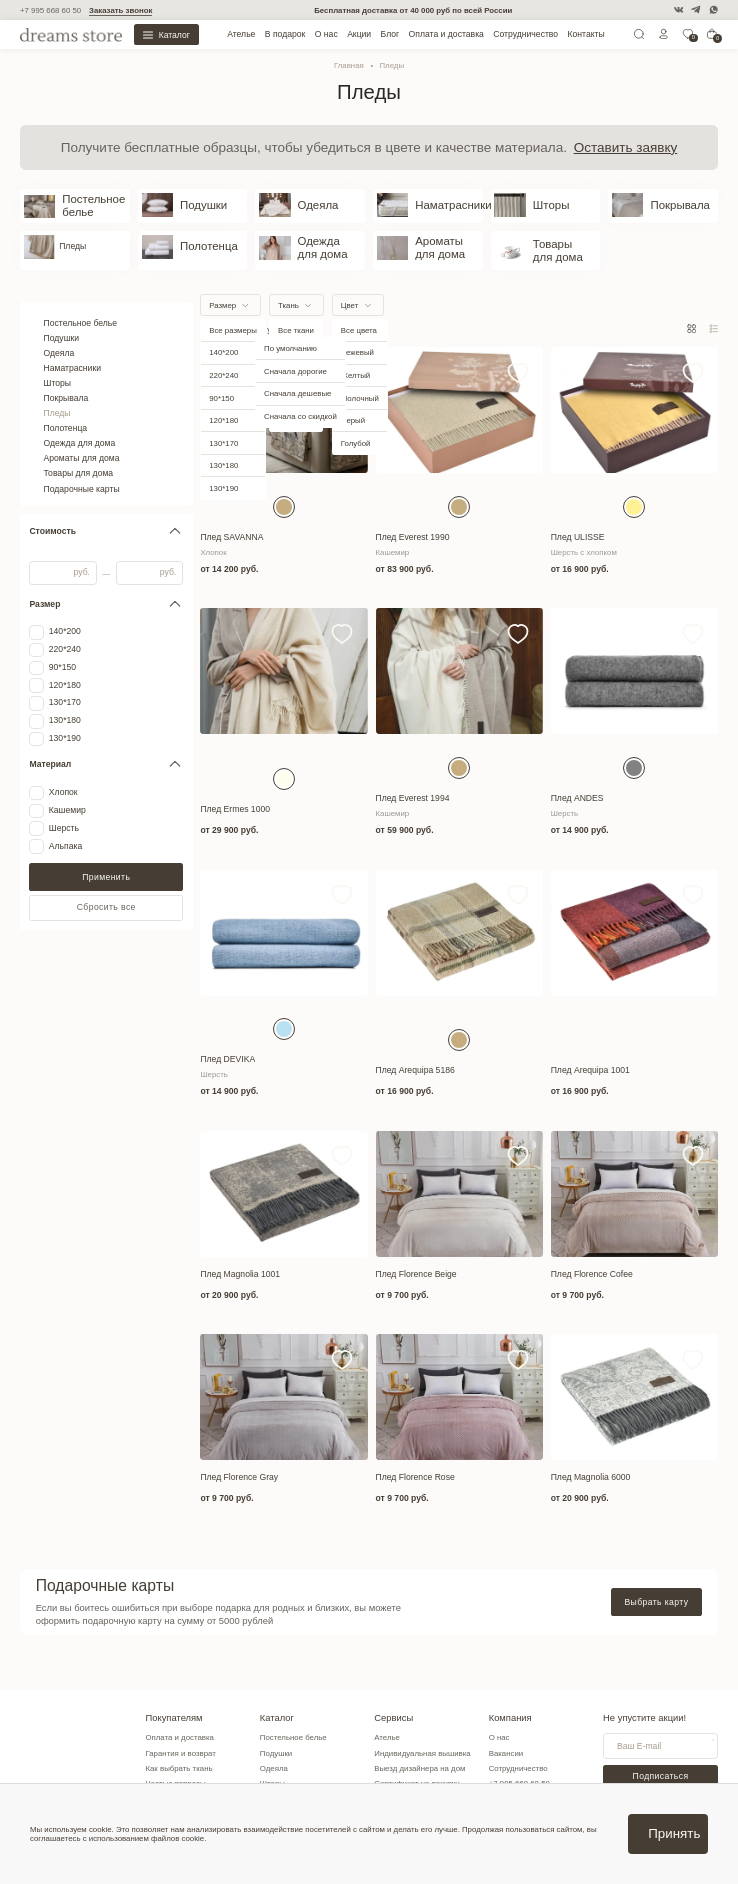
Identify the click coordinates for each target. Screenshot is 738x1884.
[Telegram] (695, 9)
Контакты (586, 34)
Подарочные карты (82, 471)
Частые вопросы (176, 1765)
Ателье (241, 34)
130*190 (65, 720)
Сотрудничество (525, 34)
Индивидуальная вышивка (425, 1735)
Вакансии (509, 1735)
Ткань (288, 287)
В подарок (285, 34)
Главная (349, 65)
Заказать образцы (410, 1781)
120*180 (65, 667)
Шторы (58, 365)
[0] (688, 36)
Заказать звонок (120, 10)
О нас (326, 34)
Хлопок (63, 774)
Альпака (65, 828)
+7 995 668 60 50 (50, 10)
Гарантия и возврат (181, 1735)
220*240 (65, 631)
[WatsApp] (713, 9)
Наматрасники (73, 350)
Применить (106, 859)
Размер (222, 287)
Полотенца (66, 410)
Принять (674, 1833)
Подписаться (662, 1758)
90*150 (62, 649)
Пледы (57, 395)
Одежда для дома (80, 425)
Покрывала (66, 380)
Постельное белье (81, 305)
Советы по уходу (176, 1781)
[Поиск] (639, 36)
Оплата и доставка (446, 34)
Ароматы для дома (82, 440)
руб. (82, 554)
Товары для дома (79, 456)
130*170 (65, 684)
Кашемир (67, 792)
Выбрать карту (656, 1584)
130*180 (65, 702)
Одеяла (59, 335)
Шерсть (64, 810)
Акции (359, 34)
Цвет (350, 287)
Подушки (62, 320)
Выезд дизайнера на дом (422, 1750)
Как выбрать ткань (179, 1750)
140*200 (65, 613)
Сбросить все (106, 889)
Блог (390, 34)
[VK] (678, 9)
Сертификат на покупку (419, 1765)
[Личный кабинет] (664, 36)
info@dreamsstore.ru (528, 1781)
